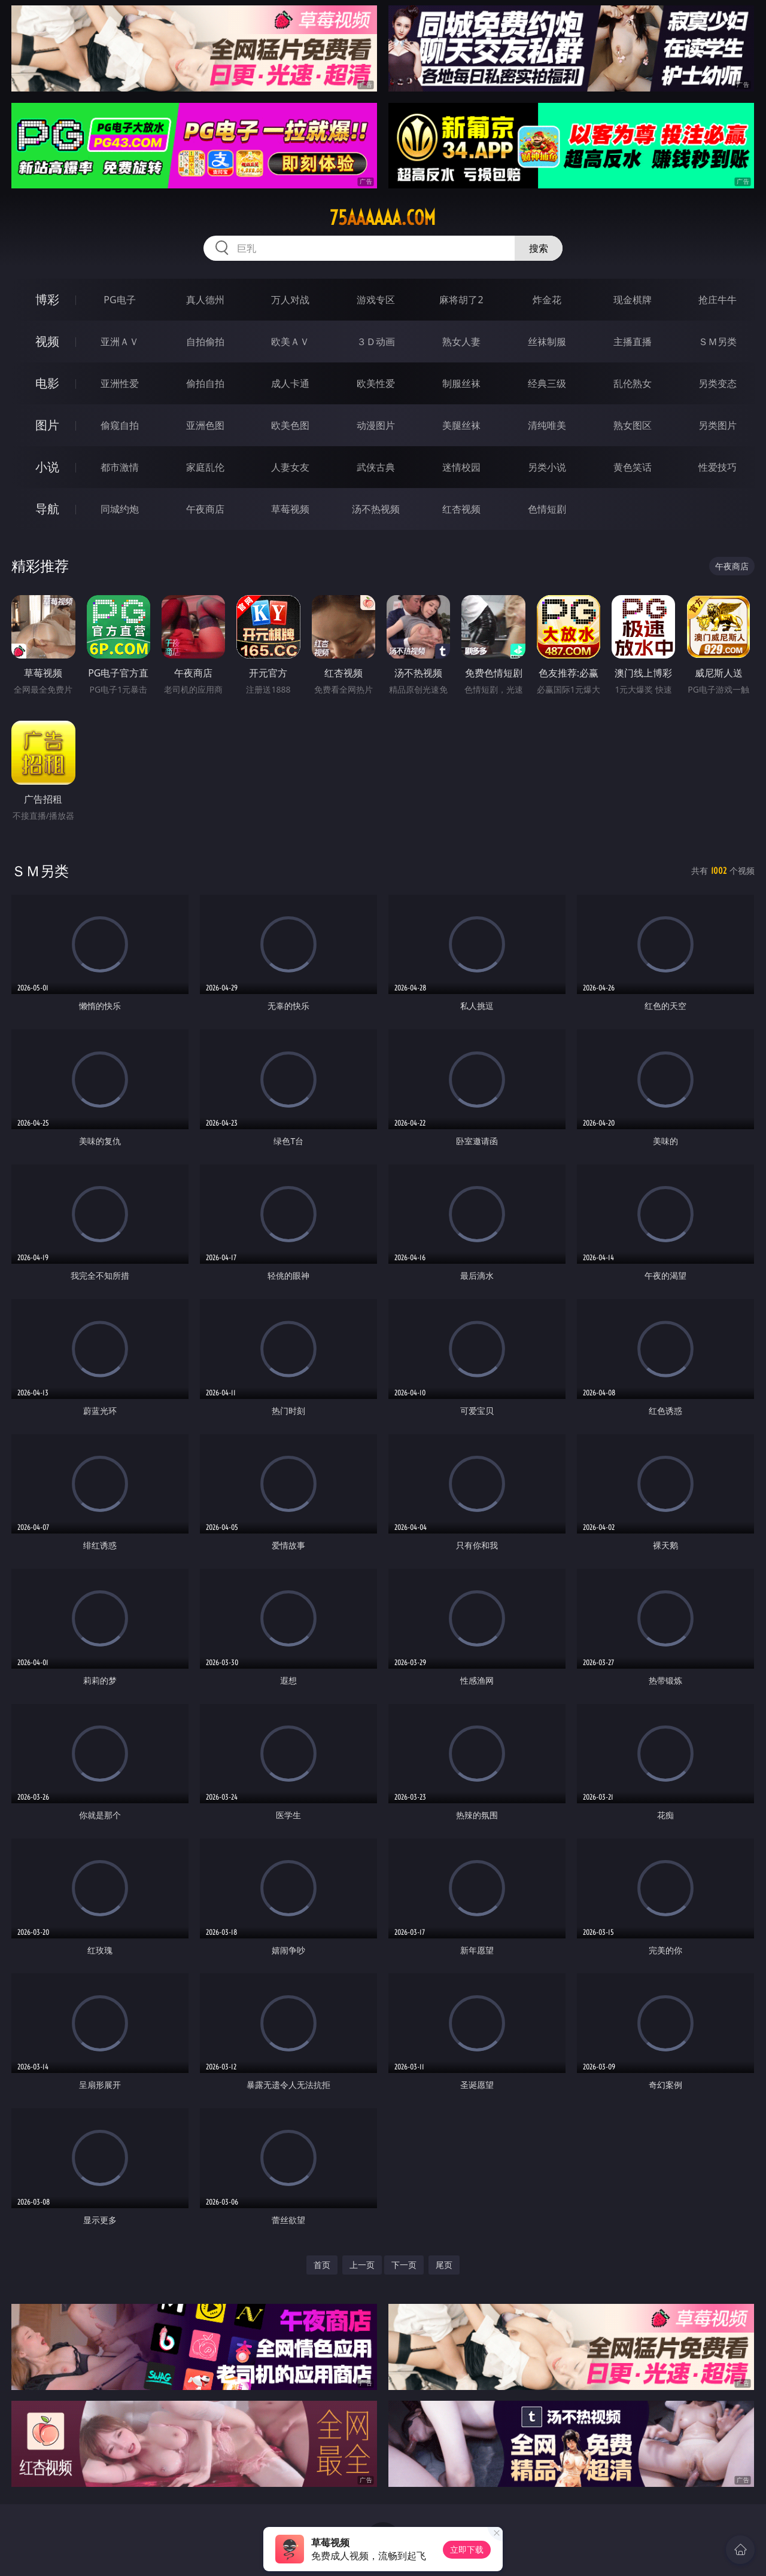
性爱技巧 (717, 467)
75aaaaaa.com (383, 218)
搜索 (538, 248)
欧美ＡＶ (290, 341)
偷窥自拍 (120, 425)
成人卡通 (290, 383)
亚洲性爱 (120, 383)
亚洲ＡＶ (120, 341)
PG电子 (119, 299)
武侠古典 (376, 467)
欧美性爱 (376, 383)
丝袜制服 (547, 341)
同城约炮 (120, 509)
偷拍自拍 (205, 383)
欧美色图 (290, 425)
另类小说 (547, 467)
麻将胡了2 (461, 299)
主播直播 (632, 341)
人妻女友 (290, 467)
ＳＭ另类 (717, 341)
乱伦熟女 (632, 383)
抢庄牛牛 (717, 299)
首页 (322, 2264)
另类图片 (717, 425)
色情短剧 (547, 509)
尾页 (444, 2264)
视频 (47, 341)
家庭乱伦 (205, 467)
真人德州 (205, 299)
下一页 (404, 2264)
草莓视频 (290, 509)
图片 (47, 425)
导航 (47, 509)
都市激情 (120, 467)
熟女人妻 (461, 341)
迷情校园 (461, 467)
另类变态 (717, 383)
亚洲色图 (205, 425)
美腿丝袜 (461, 425)
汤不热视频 (376, 509)
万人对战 (290, 299)
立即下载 (467, 2549)
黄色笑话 (632, 467)
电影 (47, 383)
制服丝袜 (461, 383)
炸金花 (547, 299)
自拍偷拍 (205, 341)
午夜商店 (205, 509)
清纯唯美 (547, 425)
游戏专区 (376, 299)
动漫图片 (376, 425)
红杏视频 (461, 509)
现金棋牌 (632, 299)
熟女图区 (632, 425)
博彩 (47, 299)
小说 (47, 467)
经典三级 (547, 383)
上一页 (362, 2264)
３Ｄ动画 (376, 341)
